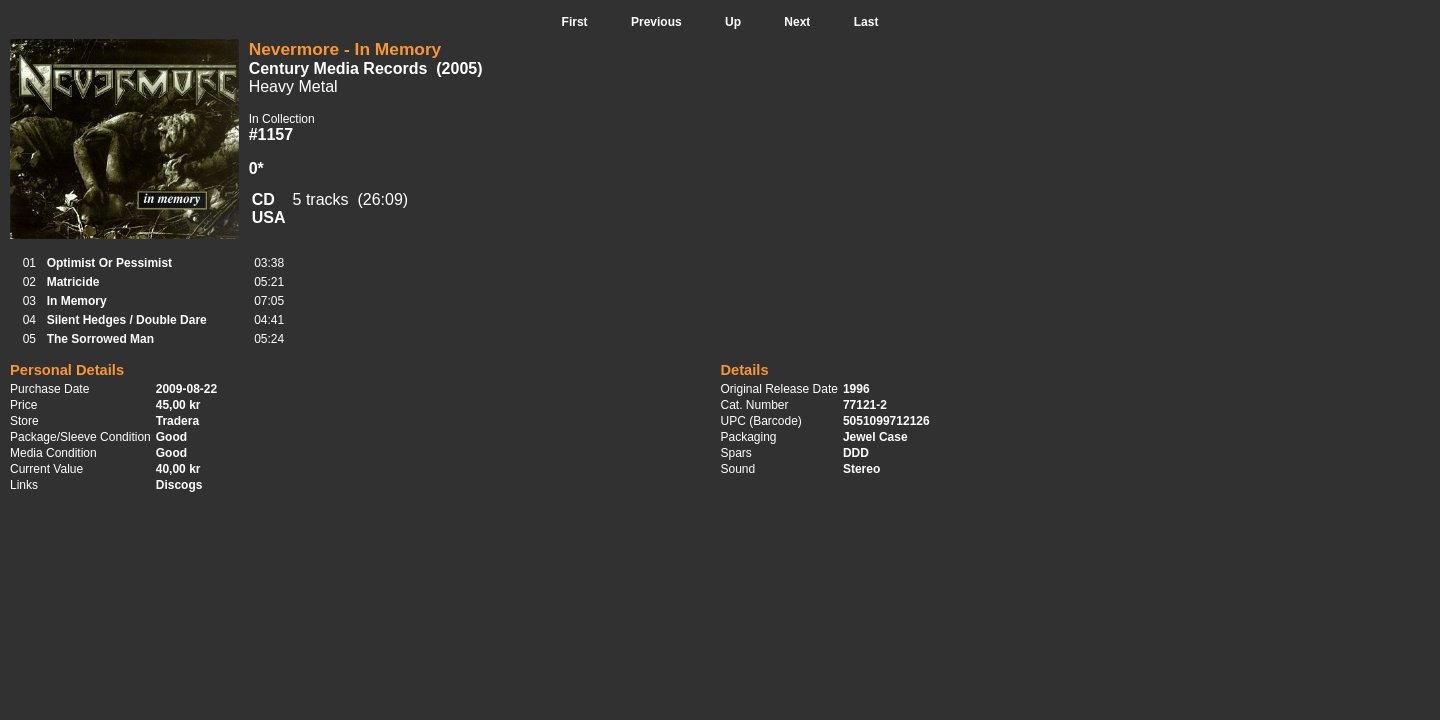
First (575, 22)
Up (733, 22)
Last (866, 22)
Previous (656, 22)
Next (797, 22)
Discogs (179, 485)
